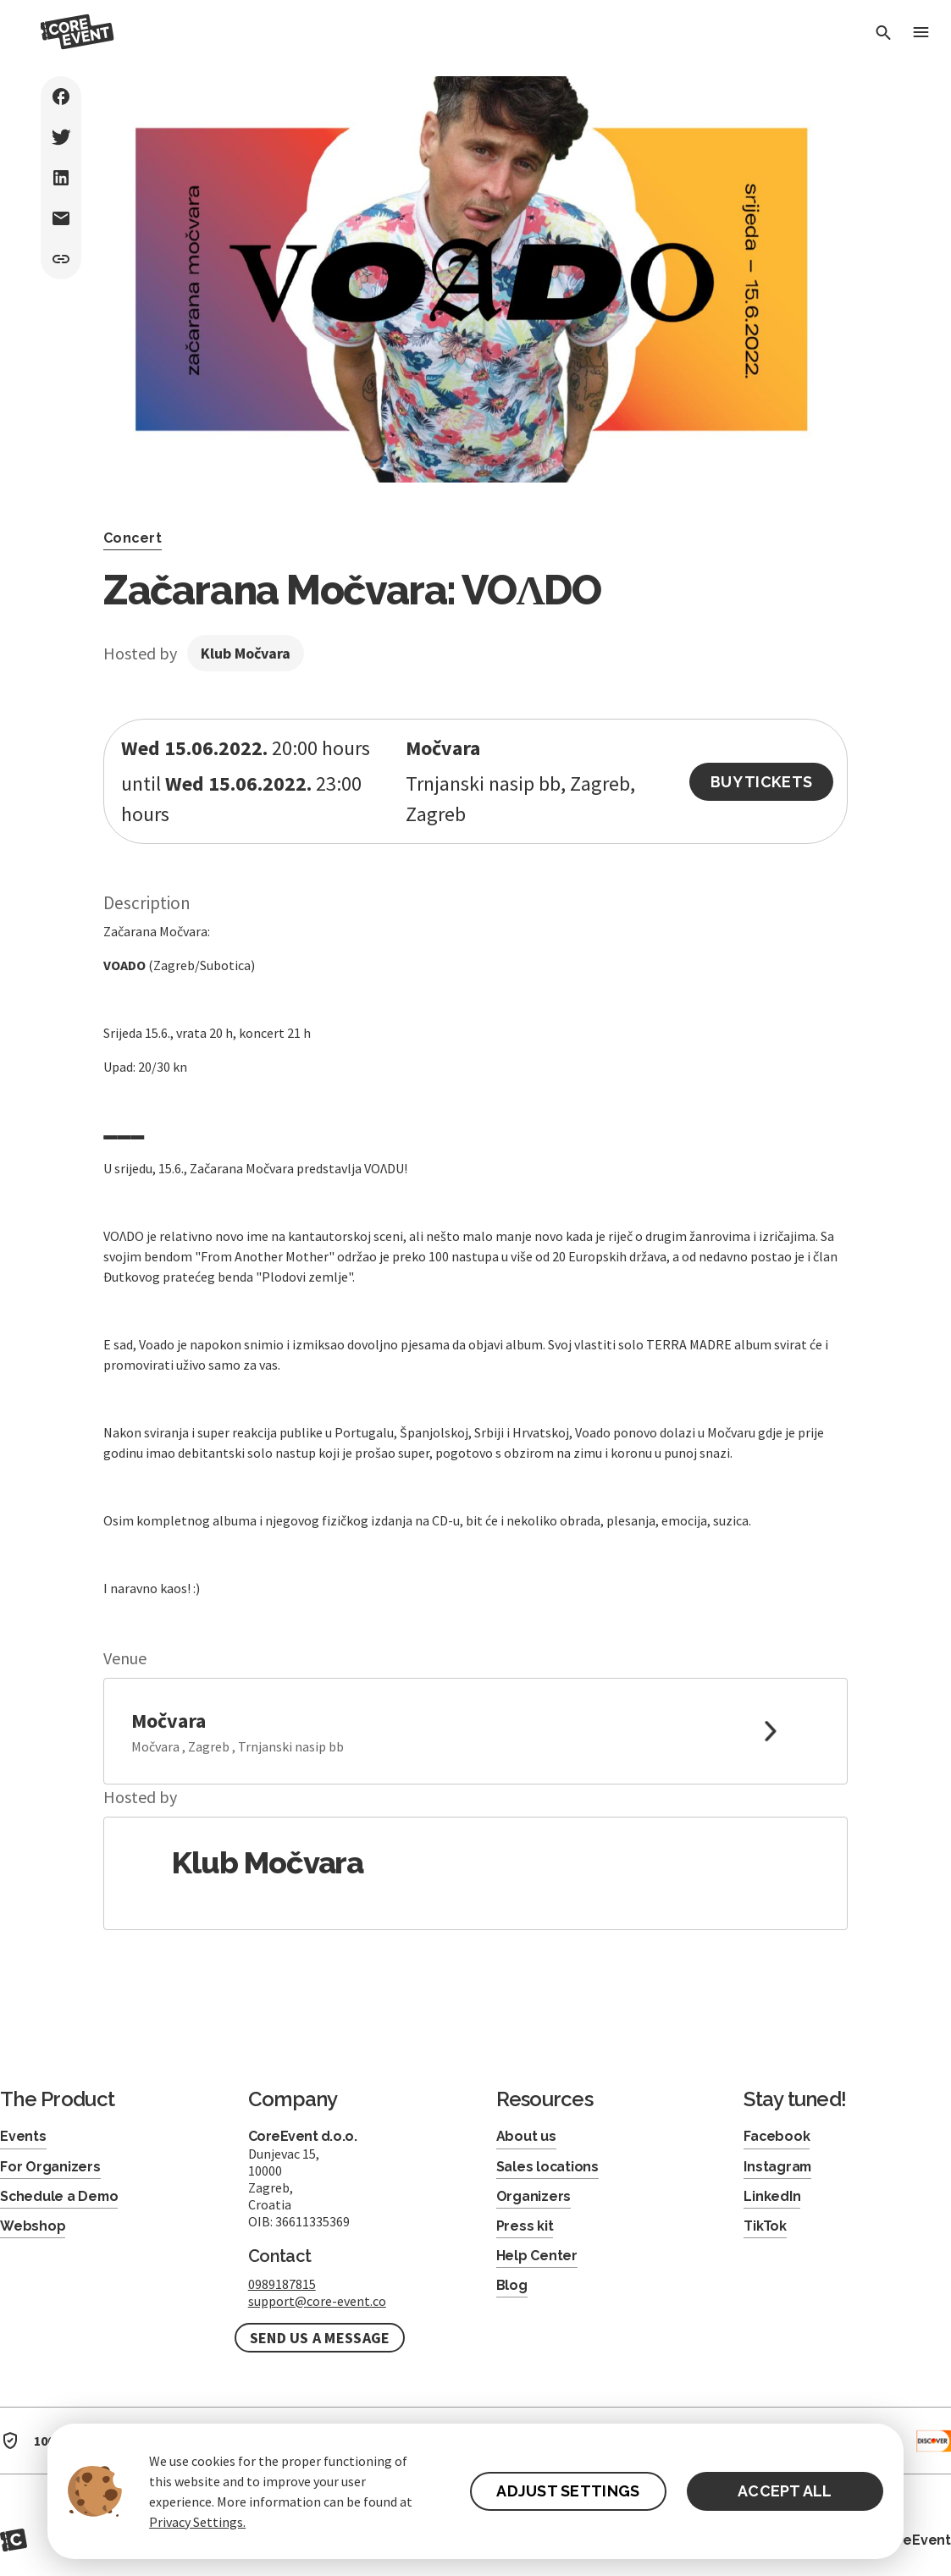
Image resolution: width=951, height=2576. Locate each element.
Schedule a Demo (60, 2196)
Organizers (534, 2196)
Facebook (777, 2136)
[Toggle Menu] (920, 33)
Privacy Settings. (197, 2521)
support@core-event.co (317, 2300)
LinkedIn (772, 2196)
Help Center (537, 2256)
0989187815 (282, 2283)
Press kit (525, 2226)
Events (23, 2136)
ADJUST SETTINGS (567, 2491)
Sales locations (548, 2167)
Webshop (32, 2226)
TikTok (765, 2226)
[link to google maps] (475, 1731)
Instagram (778, 2167)
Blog (512, 2285)
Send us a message (320, 2337)
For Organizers (50, 2167)
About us (526, 2136)
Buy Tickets (762, 782)
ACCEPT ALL (785, 2491)
